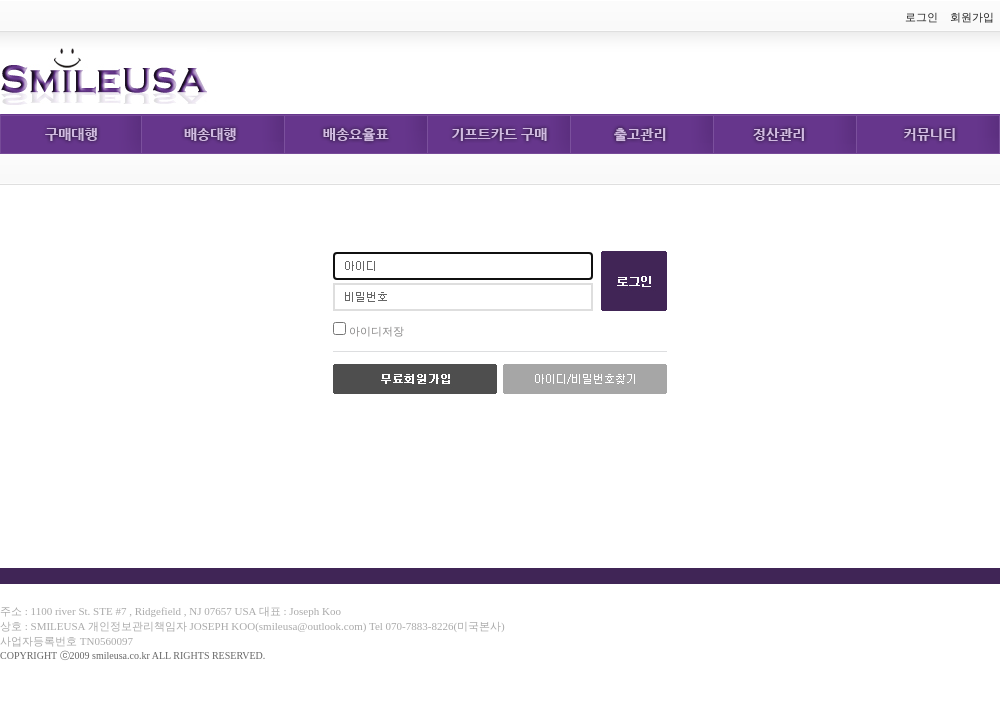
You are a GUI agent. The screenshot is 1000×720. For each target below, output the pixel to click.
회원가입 (972, 17)
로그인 (921, 17)
